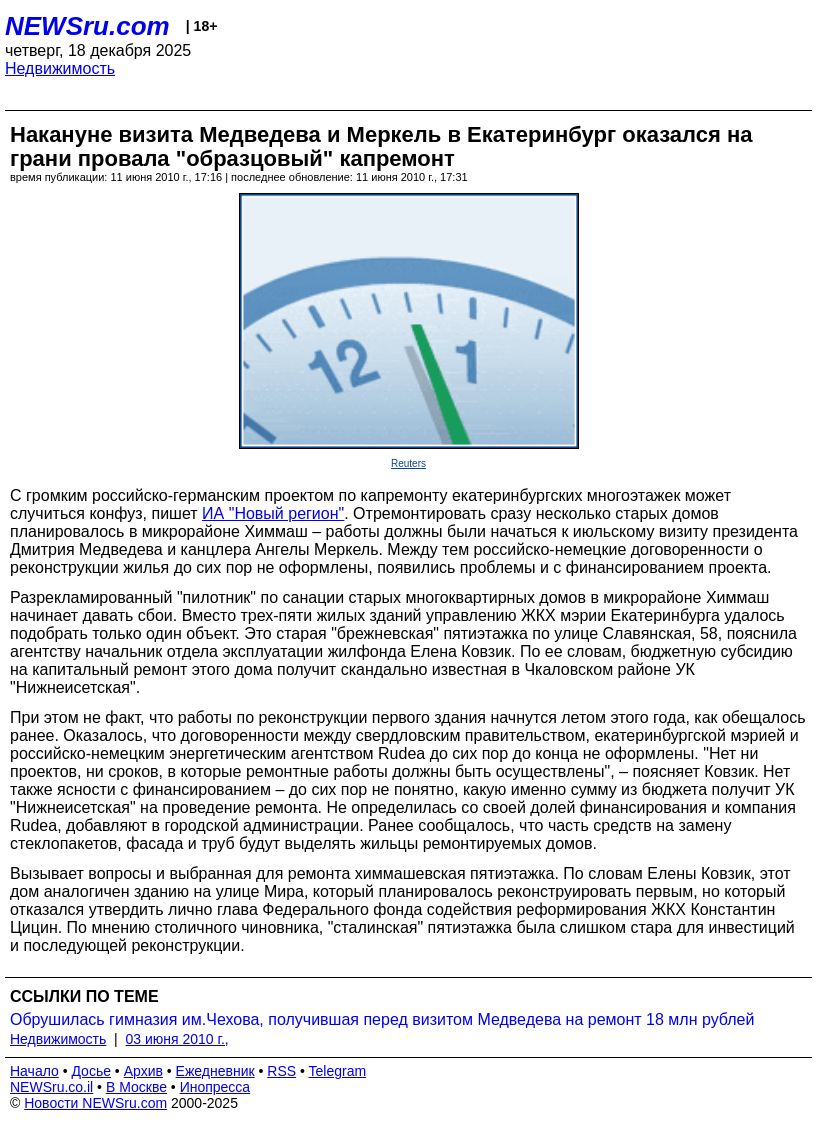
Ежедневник (215, 1071)
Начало (34, 1071)
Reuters (408, 463)
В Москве (136, 1087)
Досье (91, 1071)
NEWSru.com (87, 26)
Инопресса (215, 1087)
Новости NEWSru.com (95, 1103)
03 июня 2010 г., (177, 1039)
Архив (143, 1071)
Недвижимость (60, 68)
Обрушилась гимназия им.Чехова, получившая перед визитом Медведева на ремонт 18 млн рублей (382, 1019)
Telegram (338, 1071)
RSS (281, 1071)
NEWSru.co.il (51, 1087)
